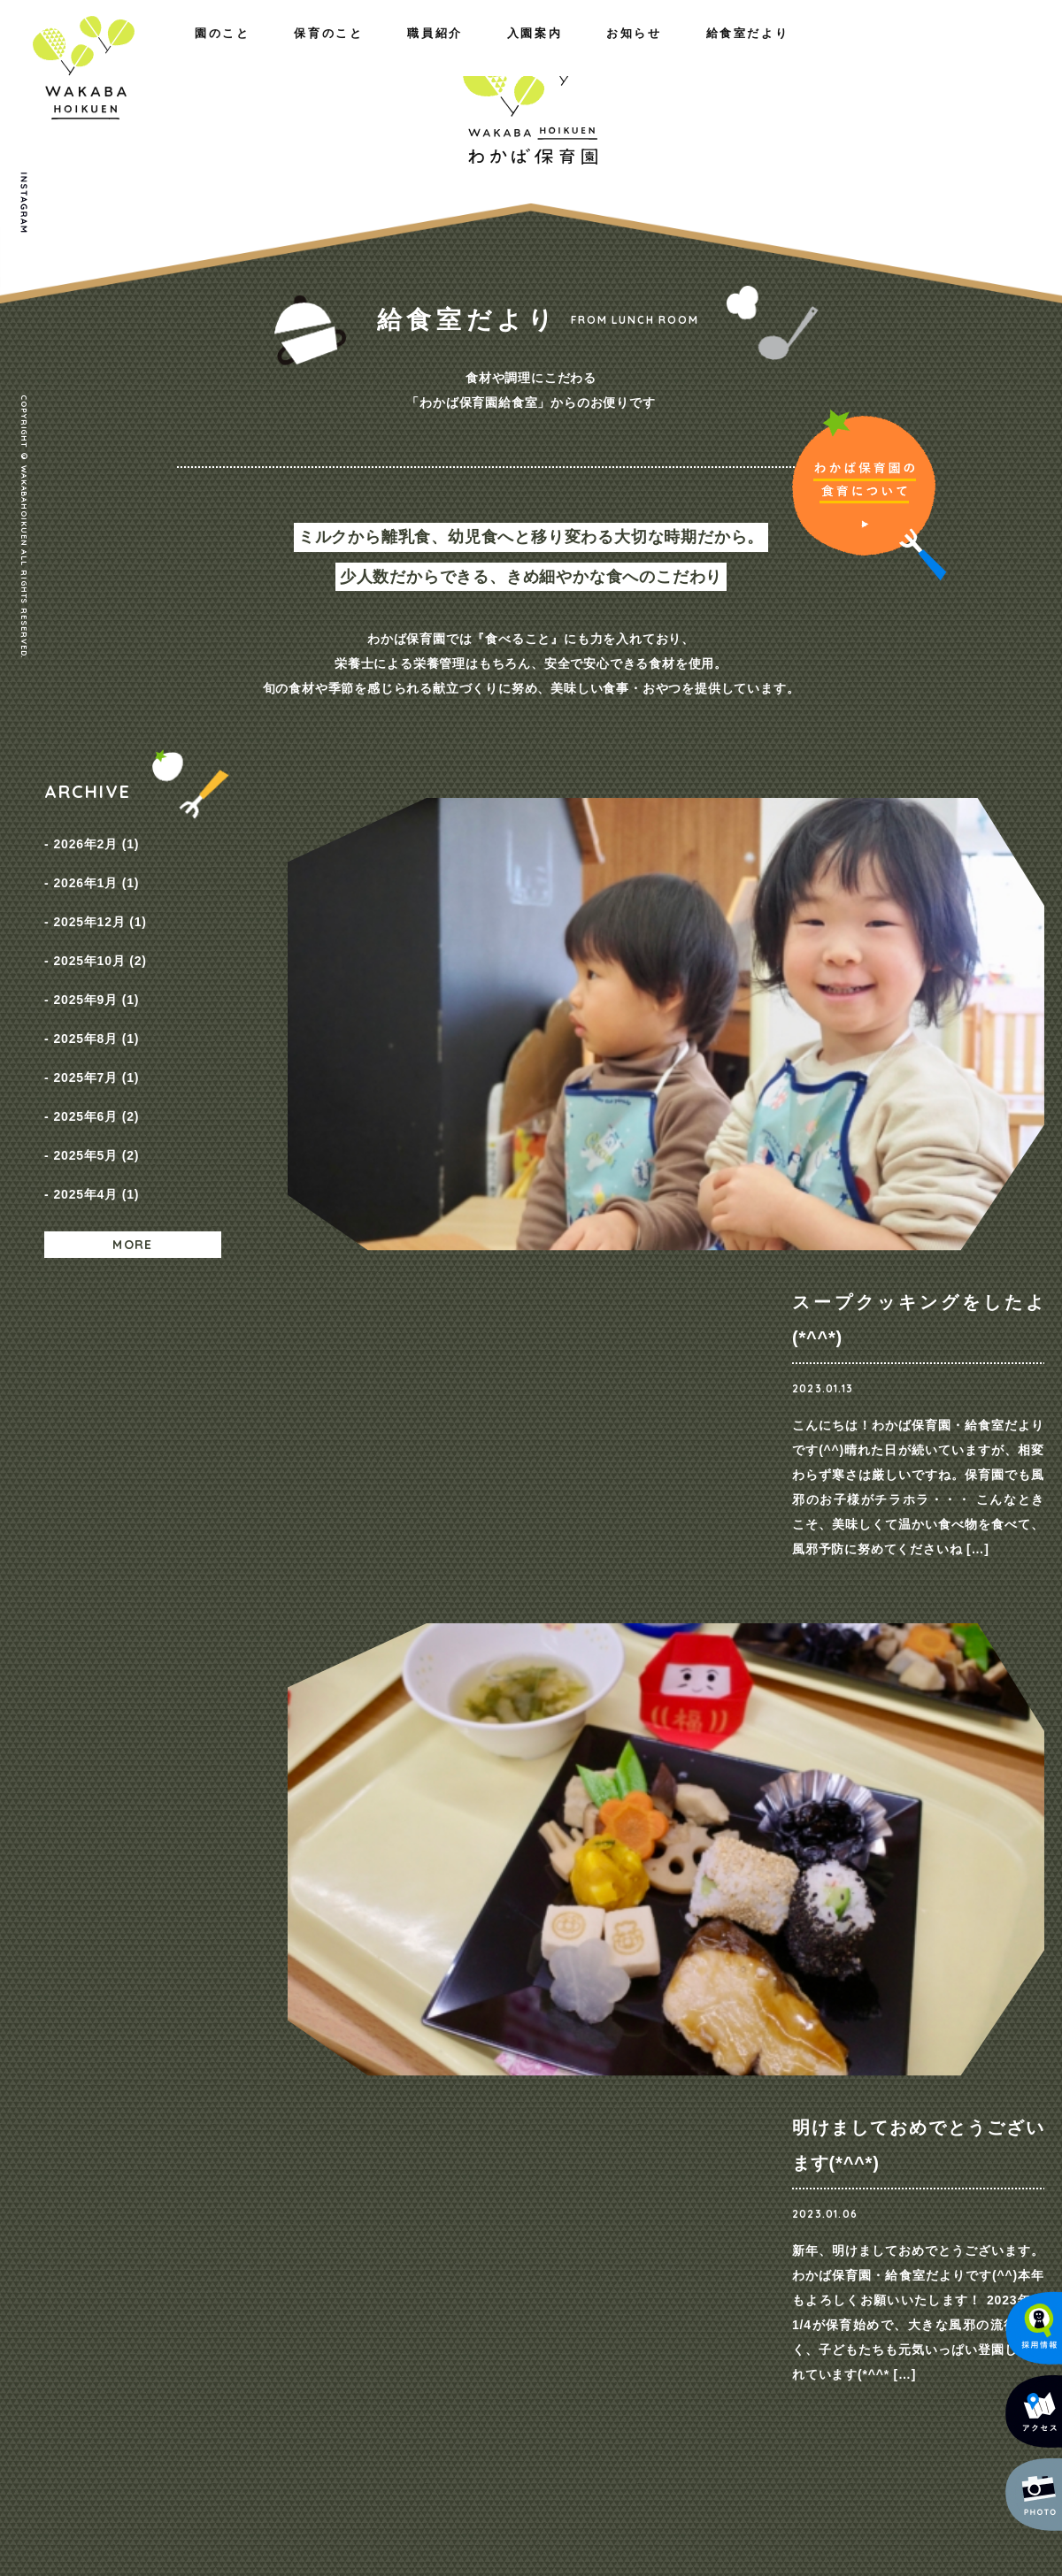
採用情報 (772, 2162)
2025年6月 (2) (96, 1050)
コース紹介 (618, 2139)
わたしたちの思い (207, 2139)
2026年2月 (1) (96, 839)
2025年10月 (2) (99, 930)
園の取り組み (367, 2139)
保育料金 (612, 2162)
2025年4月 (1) (96, 1110)
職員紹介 (318, 51)
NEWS (766, 2139)
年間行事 (354, 2185)
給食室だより (963, 51)
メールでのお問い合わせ (933, 2425)
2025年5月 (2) (96, 1080)
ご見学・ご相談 (836, 1805)
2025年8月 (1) (96, 990)
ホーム (63, 2107)
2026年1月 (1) (96, 869)
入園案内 (717, 51)
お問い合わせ (917, 2107)
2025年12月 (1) (99, 900)
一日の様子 (360, 2162)
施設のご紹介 (195, 2185)
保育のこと (195, 51)
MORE (132, 1156)
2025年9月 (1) (96, 960)
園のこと (71, 51)
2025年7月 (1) (96, 1020)
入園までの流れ (630, 2185)
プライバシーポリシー (943, 2141)
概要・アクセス (201, 2162)
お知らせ (834, 51)
